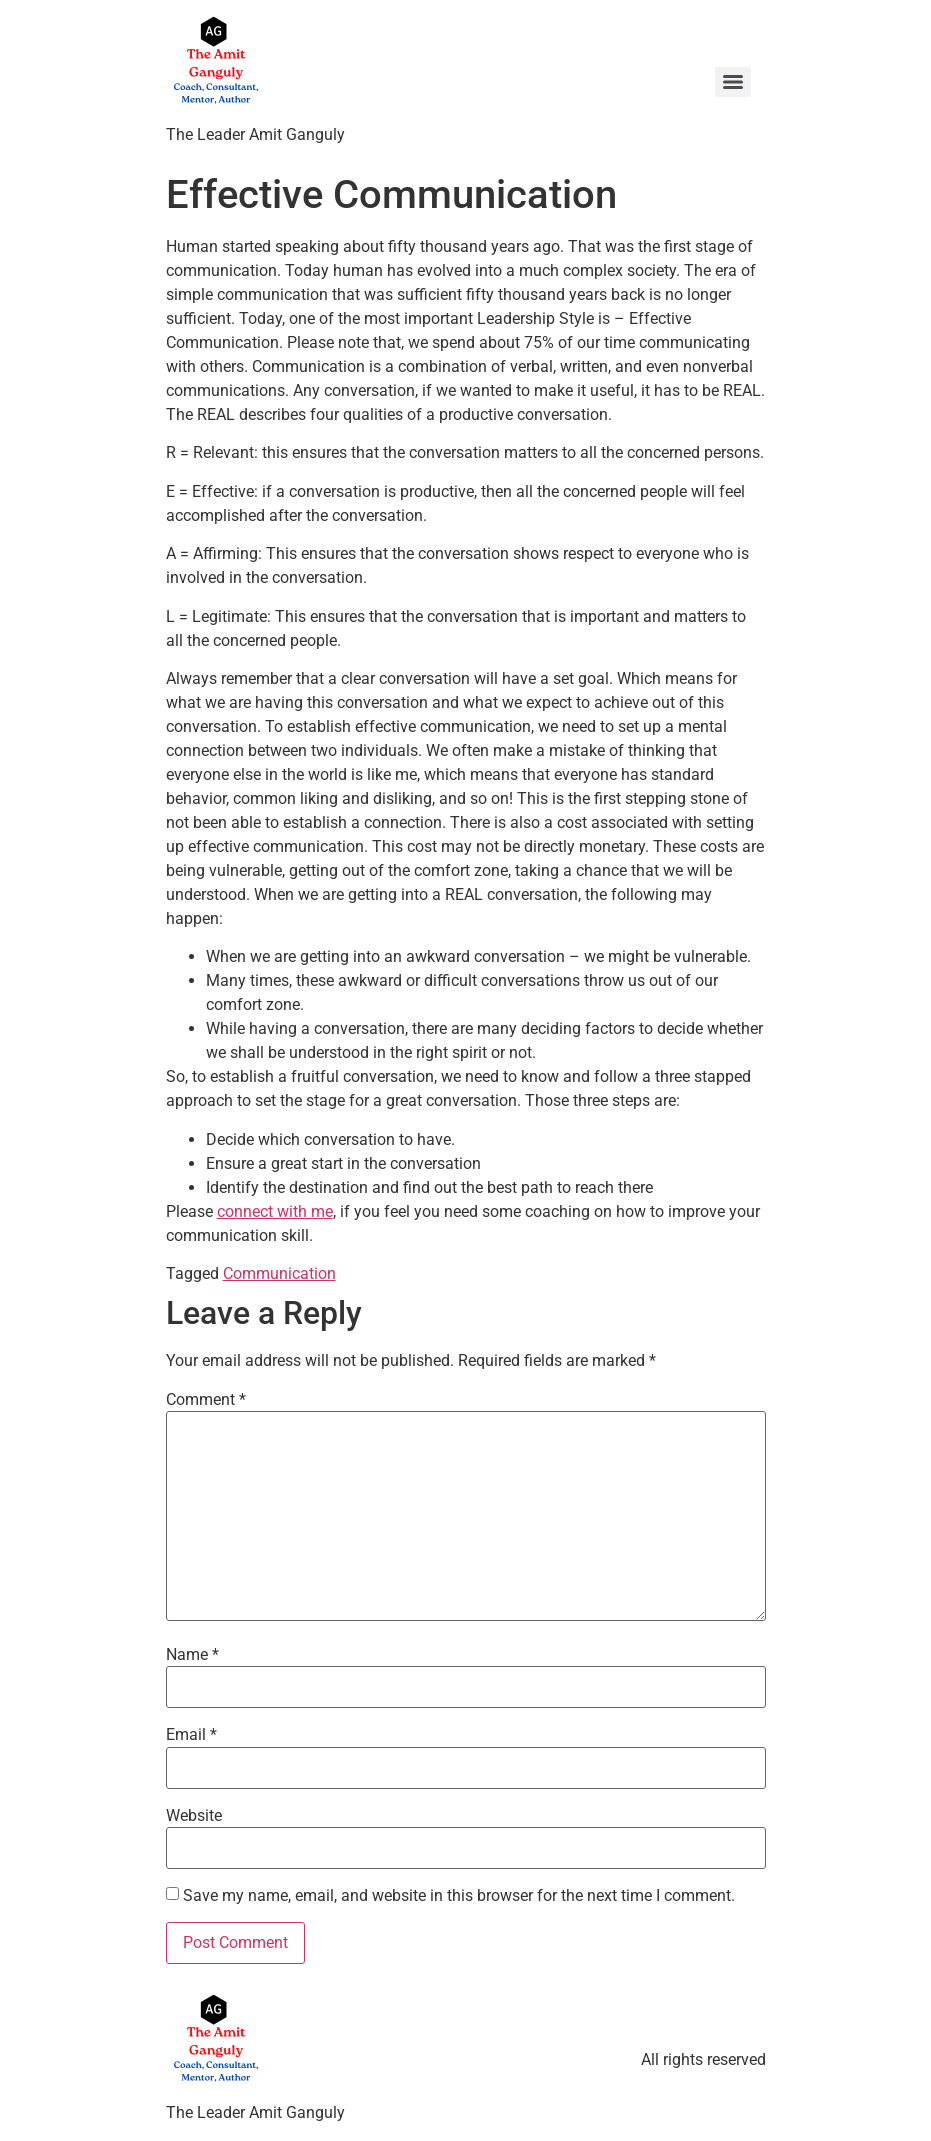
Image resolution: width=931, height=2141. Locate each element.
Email (191, 1735)
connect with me (275, 1211)
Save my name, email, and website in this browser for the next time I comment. (459, 1896)
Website (194, 1816)
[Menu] (733, 82)
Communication (279, 1273)
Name (192, 1655)
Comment (206, 1400)
